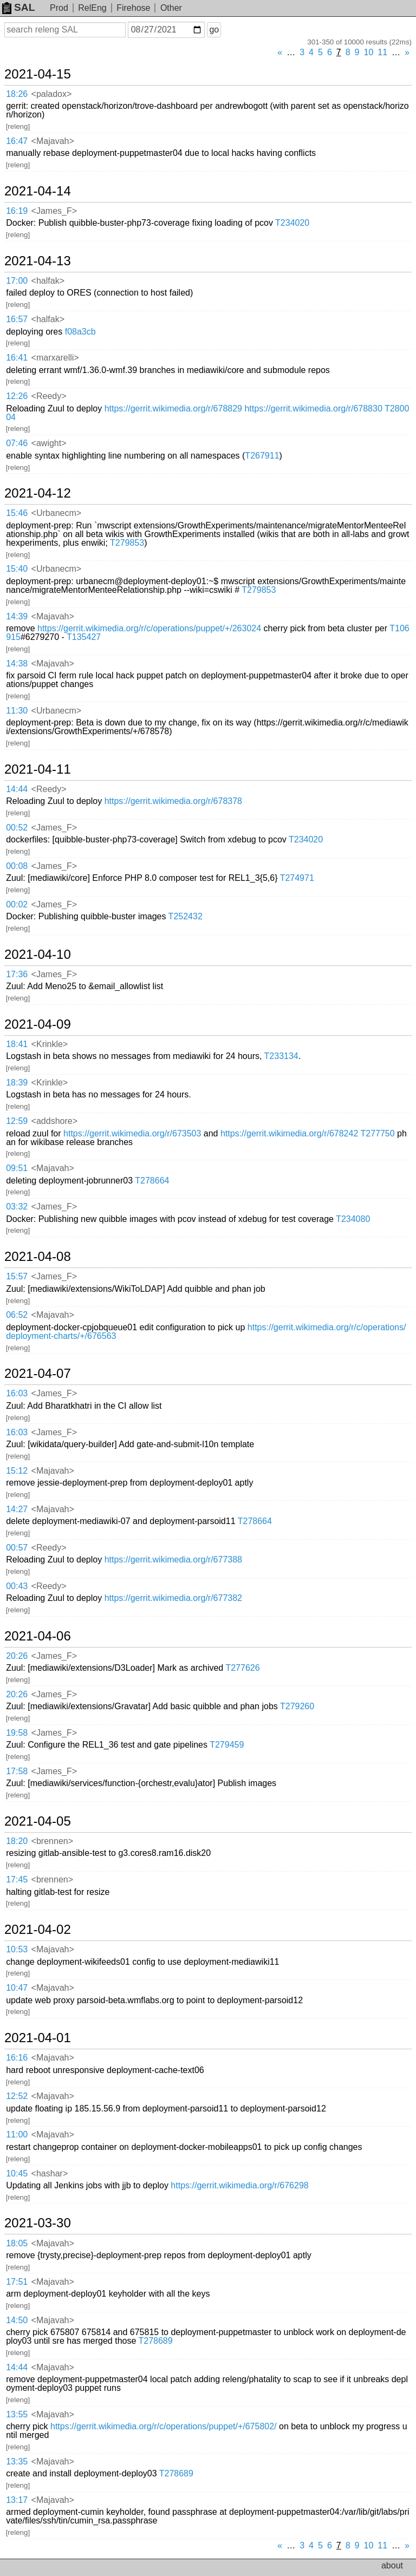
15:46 (17, 513)
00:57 (17, 1547)
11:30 (17, 710)
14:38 (17, 663)
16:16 (17, 2057)
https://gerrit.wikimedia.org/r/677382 (173, 1598)
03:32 (17, 1206)
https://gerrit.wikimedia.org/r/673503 (132, 1133)
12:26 (17, 396)
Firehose (133, 7)
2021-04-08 (37, 1256)
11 (382, 52)
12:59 (17, 1121)
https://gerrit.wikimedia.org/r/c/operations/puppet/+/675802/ (163, 2426)
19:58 (17, 1732)
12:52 (17, 2096)
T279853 (127, 542)
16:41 (17, 357)
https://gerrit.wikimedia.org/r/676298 (239, 2185)
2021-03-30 (37, 2223)
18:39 (17, 1082)
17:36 (17, 974)
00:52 (17, 827)
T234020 (292, 222)
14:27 (17, 1509)
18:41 (17, 1044)
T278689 (155, 2340)
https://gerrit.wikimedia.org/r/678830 (313, 408)
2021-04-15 (37, 74)
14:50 (17, 2320)
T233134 (281, 1056)
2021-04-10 (37, 954)
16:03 (17, 1393)
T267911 (262, 455)
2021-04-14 (37, 191)
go (214, 29)
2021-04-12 (37, 493)
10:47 (17, 1987)
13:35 (17, 2461)
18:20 (17, 1841)
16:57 (17, 319)
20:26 (17, 1655)
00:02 (17, 904)
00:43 (17, 1586)
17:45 (17, 1879)
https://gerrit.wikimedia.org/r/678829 (173, 408)
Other (171, 7)
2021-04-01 (37, 2038)
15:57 (17, 1276)
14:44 (17, 789)
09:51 (17, 1168)
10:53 (17, 1949)
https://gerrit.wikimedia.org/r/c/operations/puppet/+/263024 (149, 628)
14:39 (17, 616)
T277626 (242, 1667)
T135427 (84, 637)
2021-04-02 (37, 1929)
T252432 (185, 916)
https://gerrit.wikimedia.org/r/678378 (173, 801)
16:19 (17, 210)
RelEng (92, 7)
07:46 (17, 443)
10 (369, 52)
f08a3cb (80, 331)
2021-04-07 (37, 1373)
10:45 (17, 2173)
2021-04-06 (37, 1636)
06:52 (17, 1314)
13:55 (17, 2414)
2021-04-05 (37, 1821)
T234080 (353, 1219)
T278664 (152, 1180)
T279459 (227, 1744)
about (392, 2565)
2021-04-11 (37, 769)
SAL (18, 7)
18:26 (17, 94)
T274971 (297, 877)
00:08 (17, 866)
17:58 (17, 1771)
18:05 (17, 2243)
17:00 (17, 280)
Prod (59, 7)
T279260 (297, 1706)
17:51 (17, 2281)
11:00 (17, 2134)
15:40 (17, 568)
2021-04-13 (37, 261)
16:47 (17, 141)
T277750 (377, 1133)
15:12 (17, 1470)
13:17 (17, 2500)
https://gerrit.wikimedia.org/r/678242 (289, 1133)
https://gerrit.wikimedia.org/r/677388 (173, 1559)
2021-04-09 (37, 1024)
